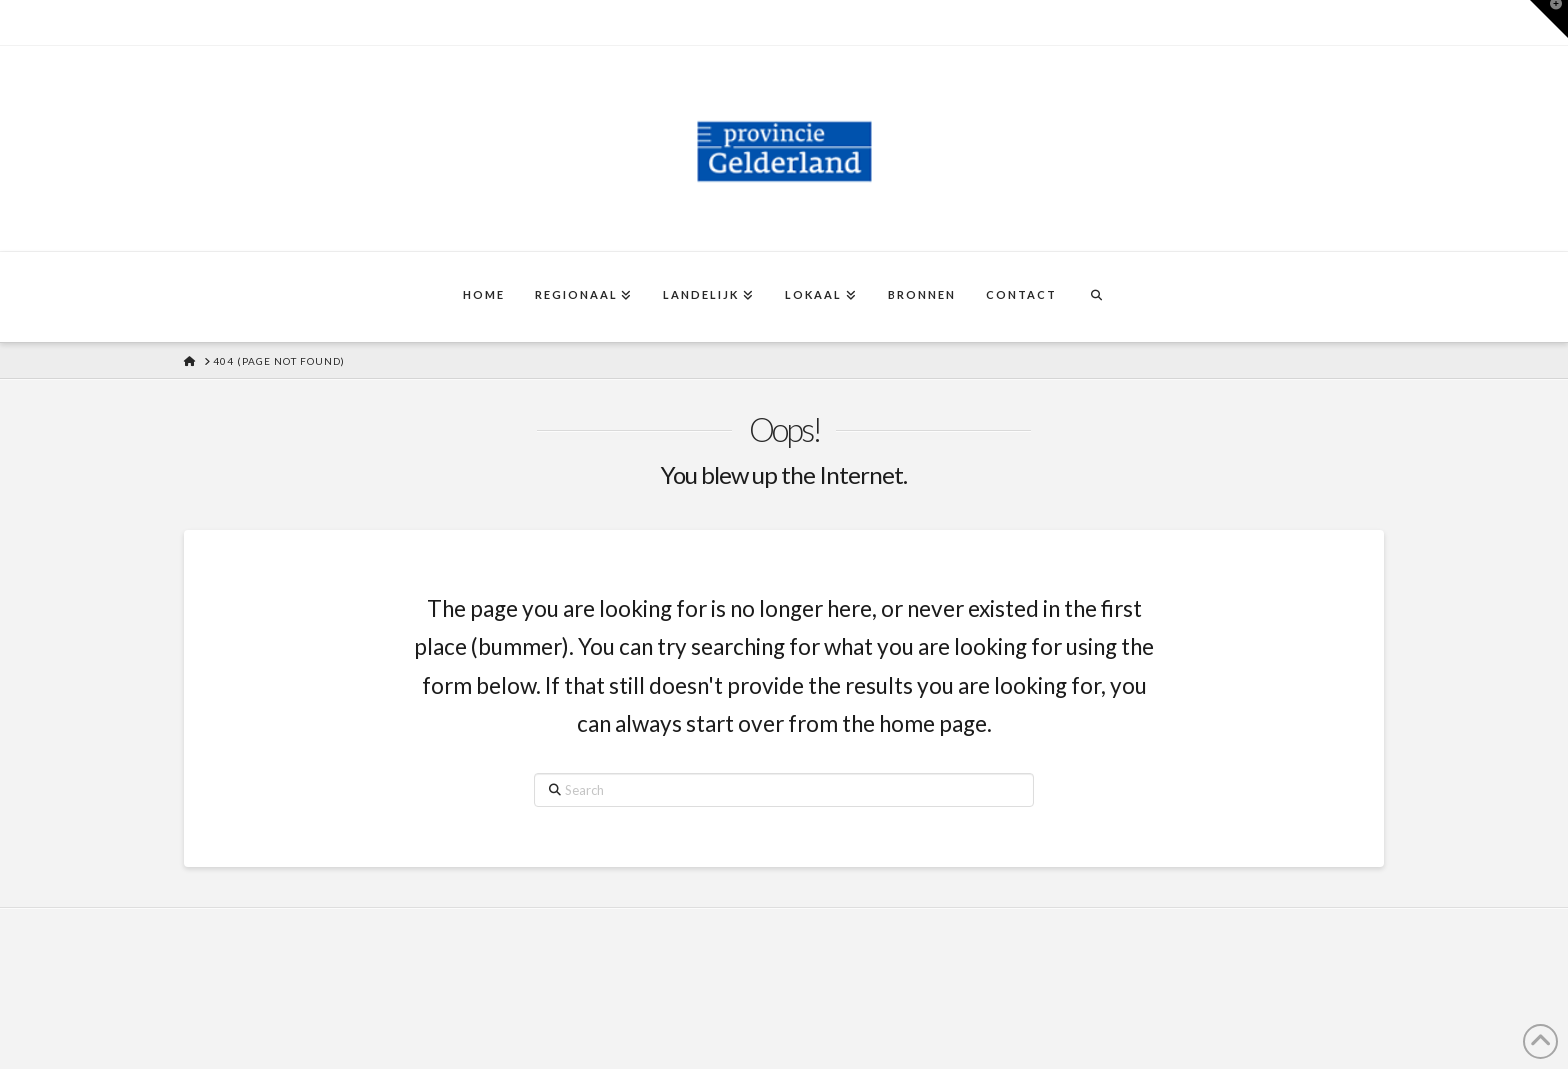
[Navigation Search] (1096, 297)
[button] (1549, 19)
